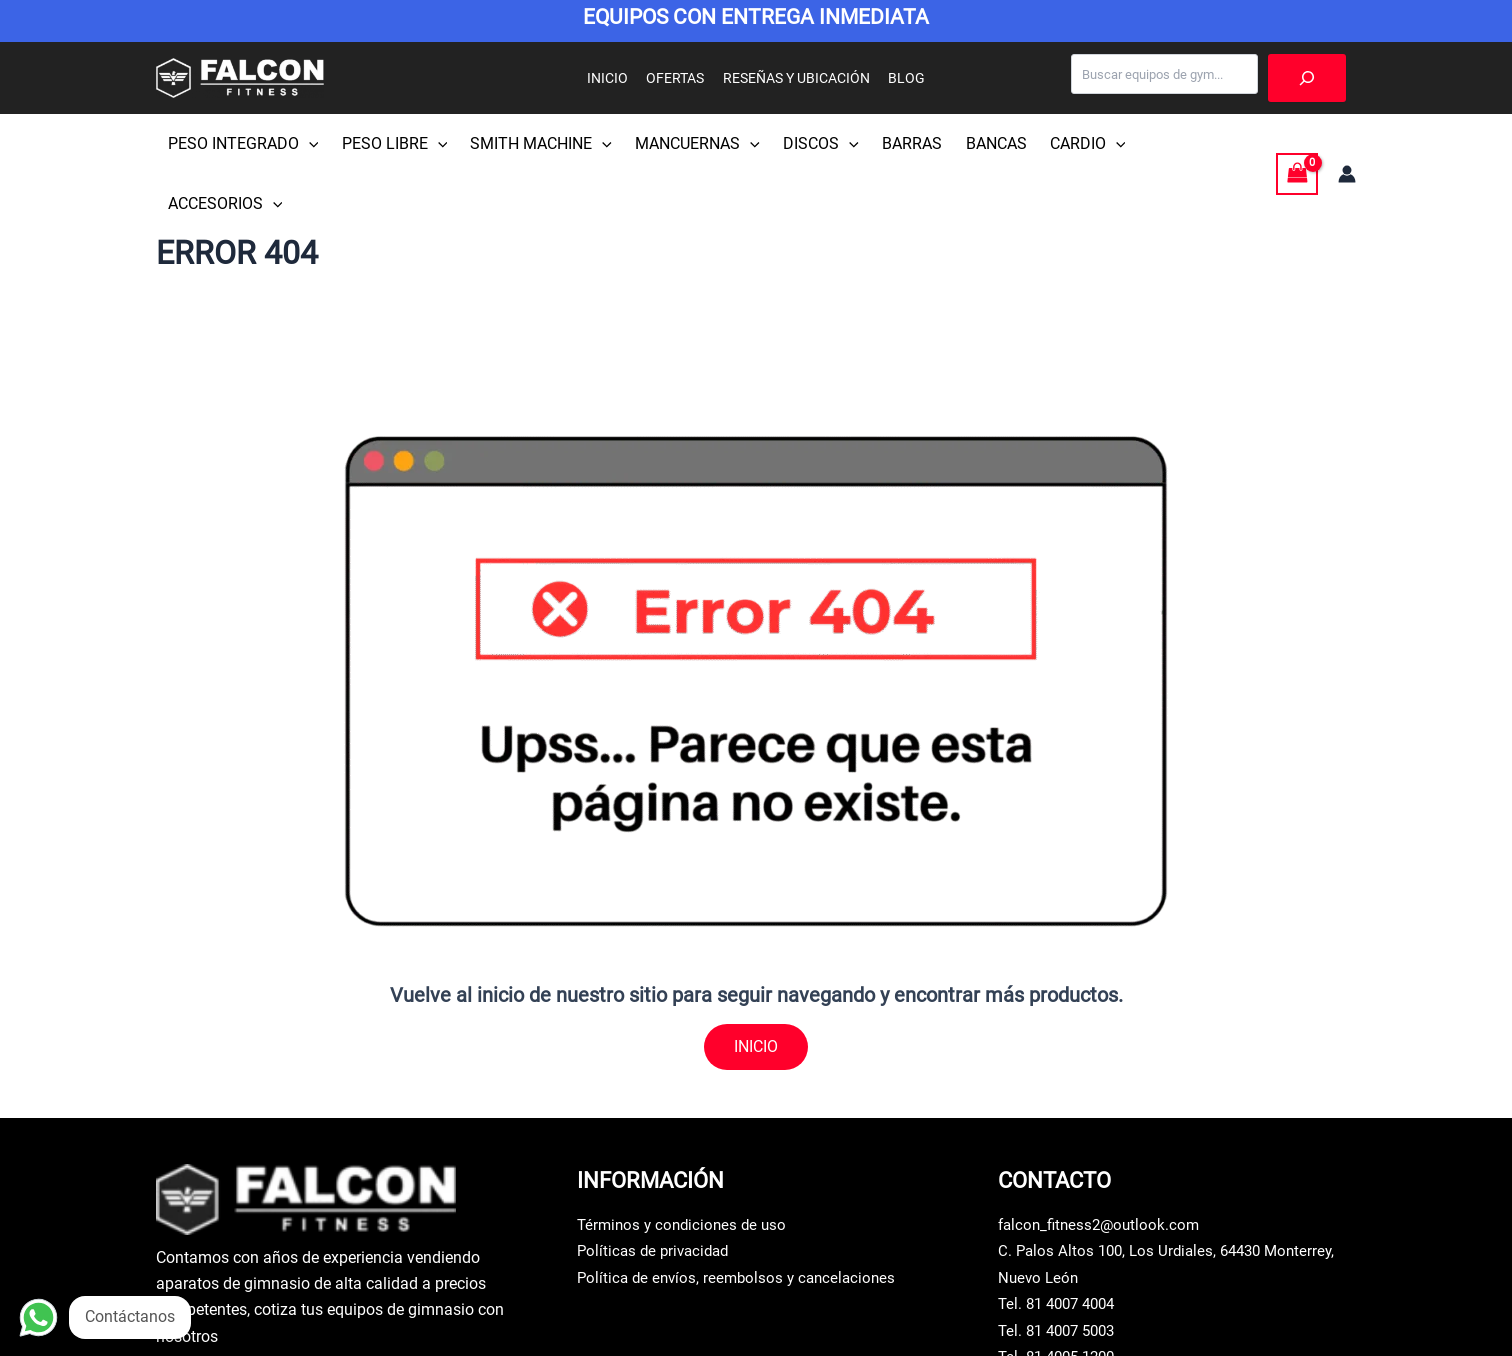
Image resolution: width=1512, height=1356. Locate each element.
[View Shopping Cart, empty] (1297, 143)
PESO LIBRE (390, 144)
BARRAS (894, 143)
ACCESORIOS (1178, 144)
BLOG (900, 78)
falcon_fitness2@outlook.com (1103, 1165)
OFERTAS (678, 78)
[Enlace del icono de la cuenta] (1347, 144)
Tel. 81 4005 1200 (1061, 1297)
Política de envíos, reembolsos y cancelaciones (742, 1217)
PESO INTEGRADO (241, 144)
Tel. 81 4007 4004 (1061, 1244)
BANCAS (974, 143)
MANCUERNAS (686, 144)
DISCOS (806, 144)
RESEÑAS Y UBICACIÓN (794, 78)
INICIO (614, 78)
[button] (307, 144)
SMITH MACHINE (533, 144)
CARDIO (1063, 144)
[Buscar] (1307, 78)
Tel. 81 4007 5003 (1061, 1270)
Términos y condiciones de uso (686, 1165)
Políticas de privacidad (657, 1191)
